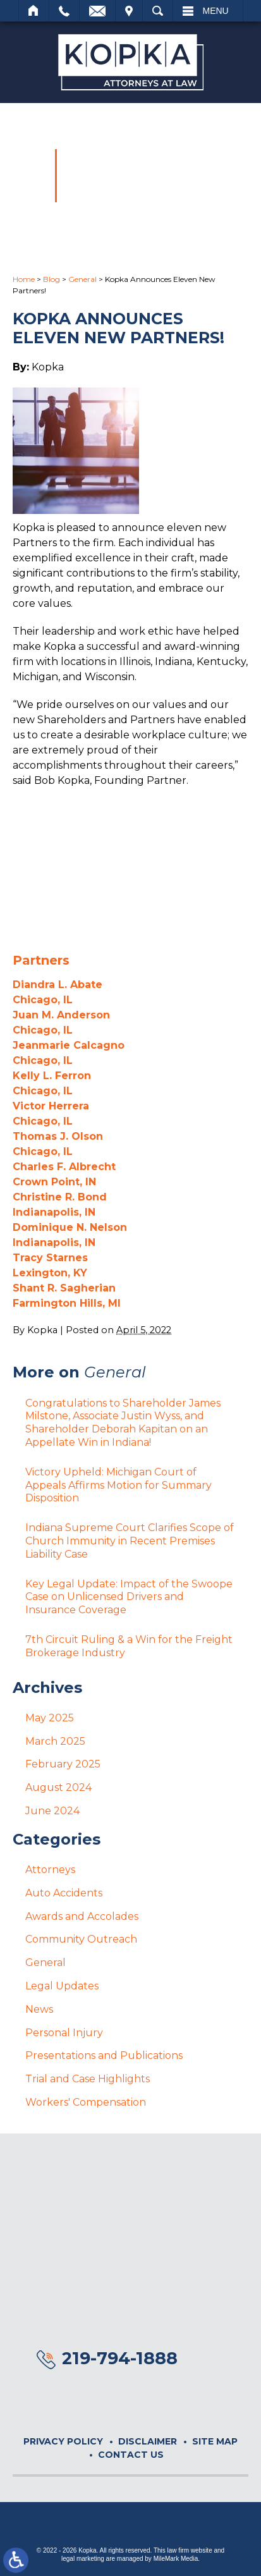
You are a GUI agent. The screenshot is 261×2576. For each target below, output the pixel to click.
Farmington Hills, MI (67, 1303)
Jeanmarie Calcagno (68, 1045)
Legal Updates (62, 1986)
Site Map (215, 2441)
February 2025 (62, 1764)
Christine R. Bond (60, 1197)
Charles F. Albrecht (64, 1167)
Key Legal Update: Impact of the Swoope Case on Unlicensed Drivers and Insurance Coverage (129, 1597)
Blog (51, 279)
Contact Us (131, 2454)
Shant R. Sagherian (64, 1288)
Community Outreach (81, 1939)
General (82, 279)
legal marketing (82, 2558)
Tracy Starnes (50, 1258)
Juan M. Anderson (61, 1015)
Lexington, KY (50, 1273)
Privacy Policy (63, 2441)
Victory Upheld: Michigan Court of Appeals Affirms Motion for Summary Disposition (118, 1485)
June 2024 (52, 1811)
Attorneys (50, 1870)
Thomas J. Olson (58, 1136)
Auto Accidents (63, 1893)
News (39, 2009)
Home (34, 10)
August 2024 (58, 1787)
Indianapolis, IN (54, 1212)
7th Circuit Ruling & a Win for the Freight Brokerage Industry (129, 1646)
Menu (216, 11)
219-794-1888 (120, 2358)
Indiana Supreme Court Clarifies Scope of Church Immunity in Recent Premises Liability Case (129, 1541)
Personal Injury (64, 2033)
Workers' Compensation (85, 2102)
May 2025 (49, 1718)
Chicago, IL (43, 1000)
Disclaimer (147, 2441)
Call (64, 10)
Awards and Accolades (81, 1916)
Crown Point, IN (54, 1182)
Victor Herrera (51, 1106)
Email (97, 10)
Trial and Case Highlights (87, 2079)
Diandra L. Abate (57, 985)
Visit (129, 10)
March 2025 (55, 1741)
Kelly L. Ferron (52, 1076)
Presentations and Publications (104, 2055)
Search (158, 10)
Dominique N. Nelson (70, 1227)
